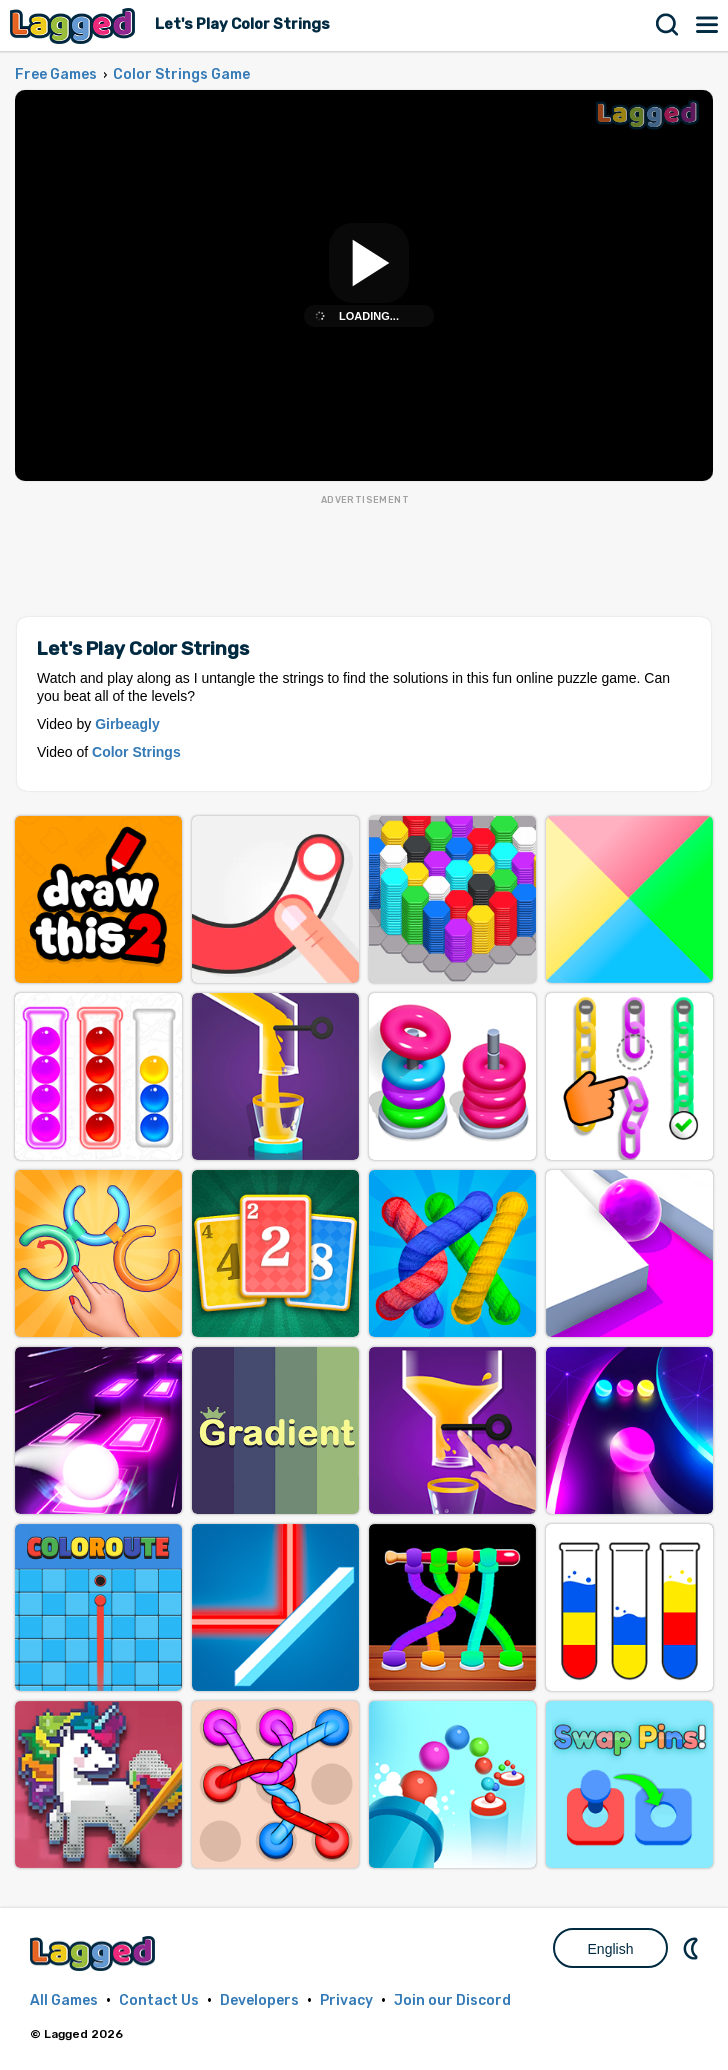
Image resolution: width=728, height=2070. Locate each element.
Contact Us (159, 2000)
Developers (259, 2000)
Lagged (75, 25)
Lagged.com (95, 1953)
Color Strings (136, 752)
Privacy (346, 2000)
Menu (708, 25)
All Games (64, 2000)
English (611, 1949)
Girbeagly (127, 724)
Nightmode (693, 1948)
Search (668, 25)
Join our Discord (452, 2000)
